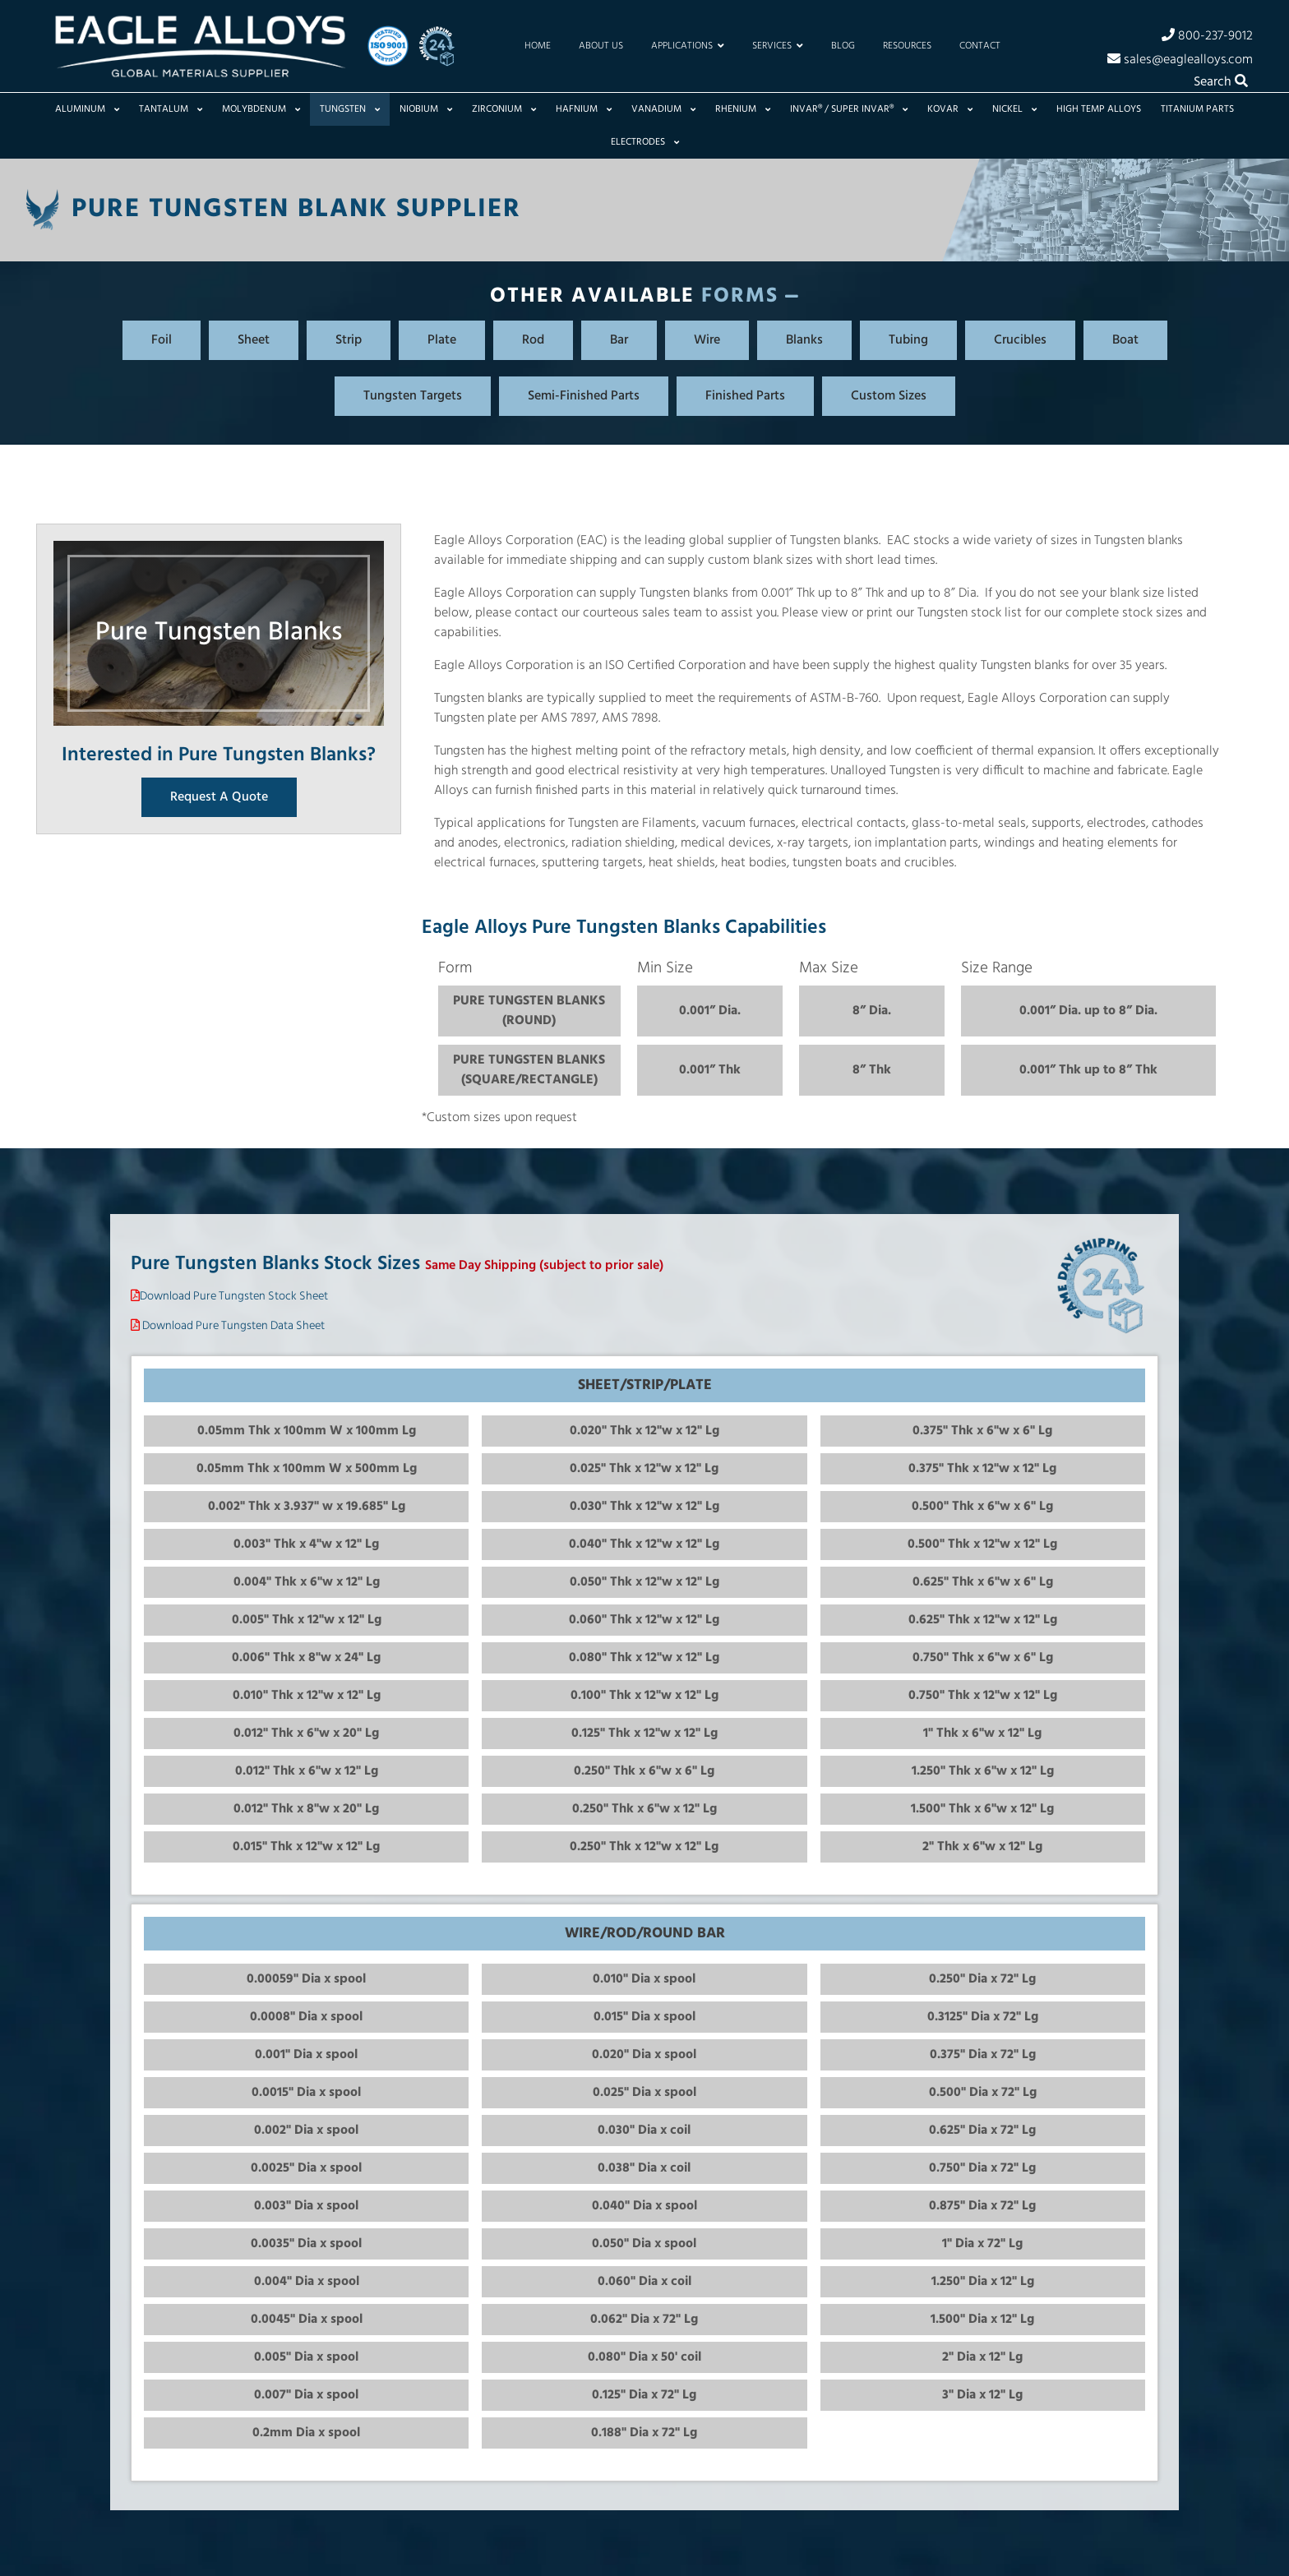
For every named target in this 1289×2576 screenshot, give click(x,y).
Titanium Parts (1197, 109)
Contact (979, 46)
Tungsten (350, 109)
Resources (907, 46)
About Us (601, 46)
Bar (619, 340)
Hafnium (584, 109)
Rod (533, 340)
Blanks (804, 340)
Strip (348, 340)
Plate (441, 340)
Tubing (908, 340)
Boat (1125, 340)
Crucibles (1020, 340)
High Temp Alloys (1098, 109)
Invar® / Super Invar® (849, 109)
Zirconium (504, 109)
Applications (687, 46)
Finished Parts (745, 396)
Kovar (950, 109)
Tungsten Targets (412, 396)
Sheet (254, 340)
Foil (161, 340)
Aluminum (87, 109)
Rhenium (742, 109)
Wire (707, 340)
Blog (843, 46)
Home (537, 46)
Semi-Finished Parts (584, 396)
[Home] (199, 46)
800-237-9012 (1207, 35)
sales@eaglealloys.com (1180, 59)
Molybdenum (261, 109)
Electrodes (645, 142)
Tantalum (170, 109)
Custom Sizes (888, 396)
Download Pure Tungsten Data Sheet (233, 1326)
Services (777, 46)
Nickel (1014, 109)
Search (1221, 82)
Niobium (426, 109)
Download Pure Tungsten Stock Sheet (234, 1296)
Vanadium (663, 109)
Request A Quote (219, 797)
